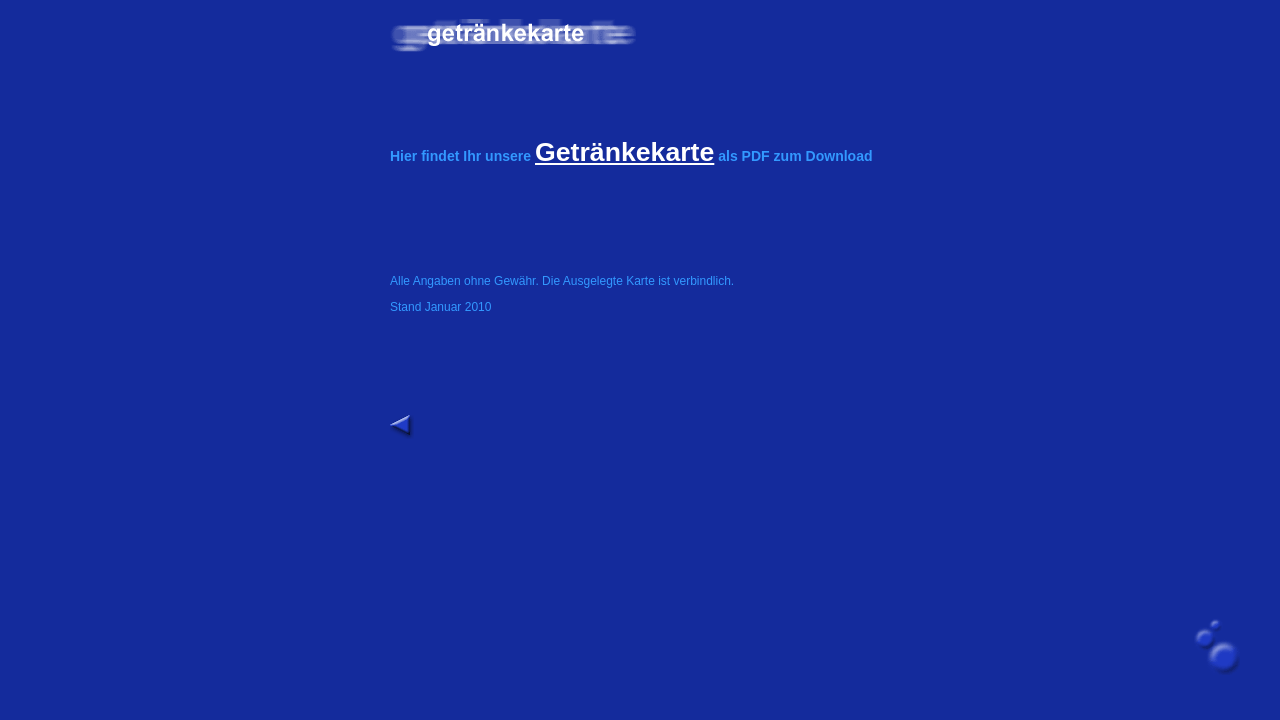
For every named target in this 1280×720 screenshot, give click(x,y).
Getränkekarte (624, 152)
